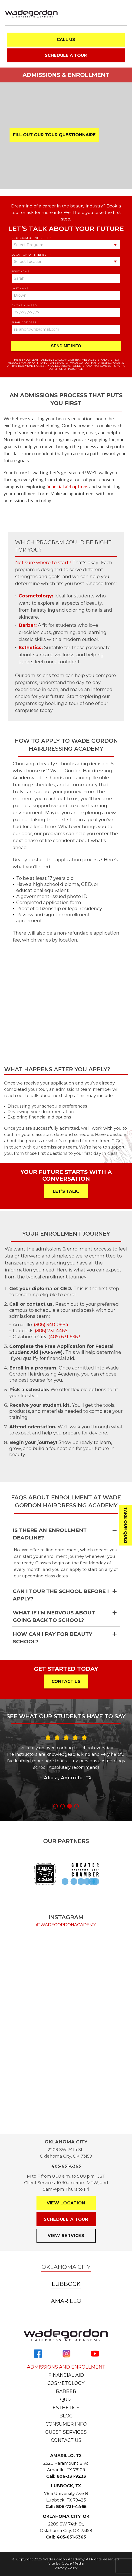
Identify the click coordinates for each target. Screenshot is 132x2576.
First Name (22, 271)
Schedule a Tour (66, 55)
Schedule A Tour (66, 2219)
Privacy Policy (66, 2568)
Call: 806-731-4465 (66, 2506)
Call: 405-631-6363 (66, 2537)
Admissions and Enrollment (66, 2367)
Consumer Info (66, 2424)
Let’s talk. (66, 1191)
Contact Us (66, 1681)
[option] (66, 1754)
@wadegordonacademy (66, 1924)
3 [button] (69, 1806)
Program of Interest (31, 238)
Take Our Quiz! (125, 1525)
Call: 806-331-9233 (66, 2476)
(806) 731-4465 (51, 1330)
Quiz (66, 2399)
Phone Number (25, 305)
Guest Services (66, 2432)
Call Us (66, 39)
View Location (66, 2203)
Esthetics (66, 2407)
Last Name (21, 288)
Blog (66, 2415)
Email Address (25, 322)
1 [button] (55, 1806)
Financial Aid (66, 2375)
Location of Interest (31, 254)
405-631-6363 (66, 2166)
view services (66, 2235)
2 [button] (62, 1806)
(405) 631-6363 (64, 1336)
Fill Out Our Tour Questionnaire (54, 134)
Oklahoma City (66, 2267)
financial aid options (67, 486)
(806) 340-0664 (51, 1324)
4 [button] (76, 1806)
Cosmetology (66, 2383)
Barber (66, 2391)
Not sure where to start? (43, 562)
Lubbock (66, 2284)
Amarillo (66, 2301)
